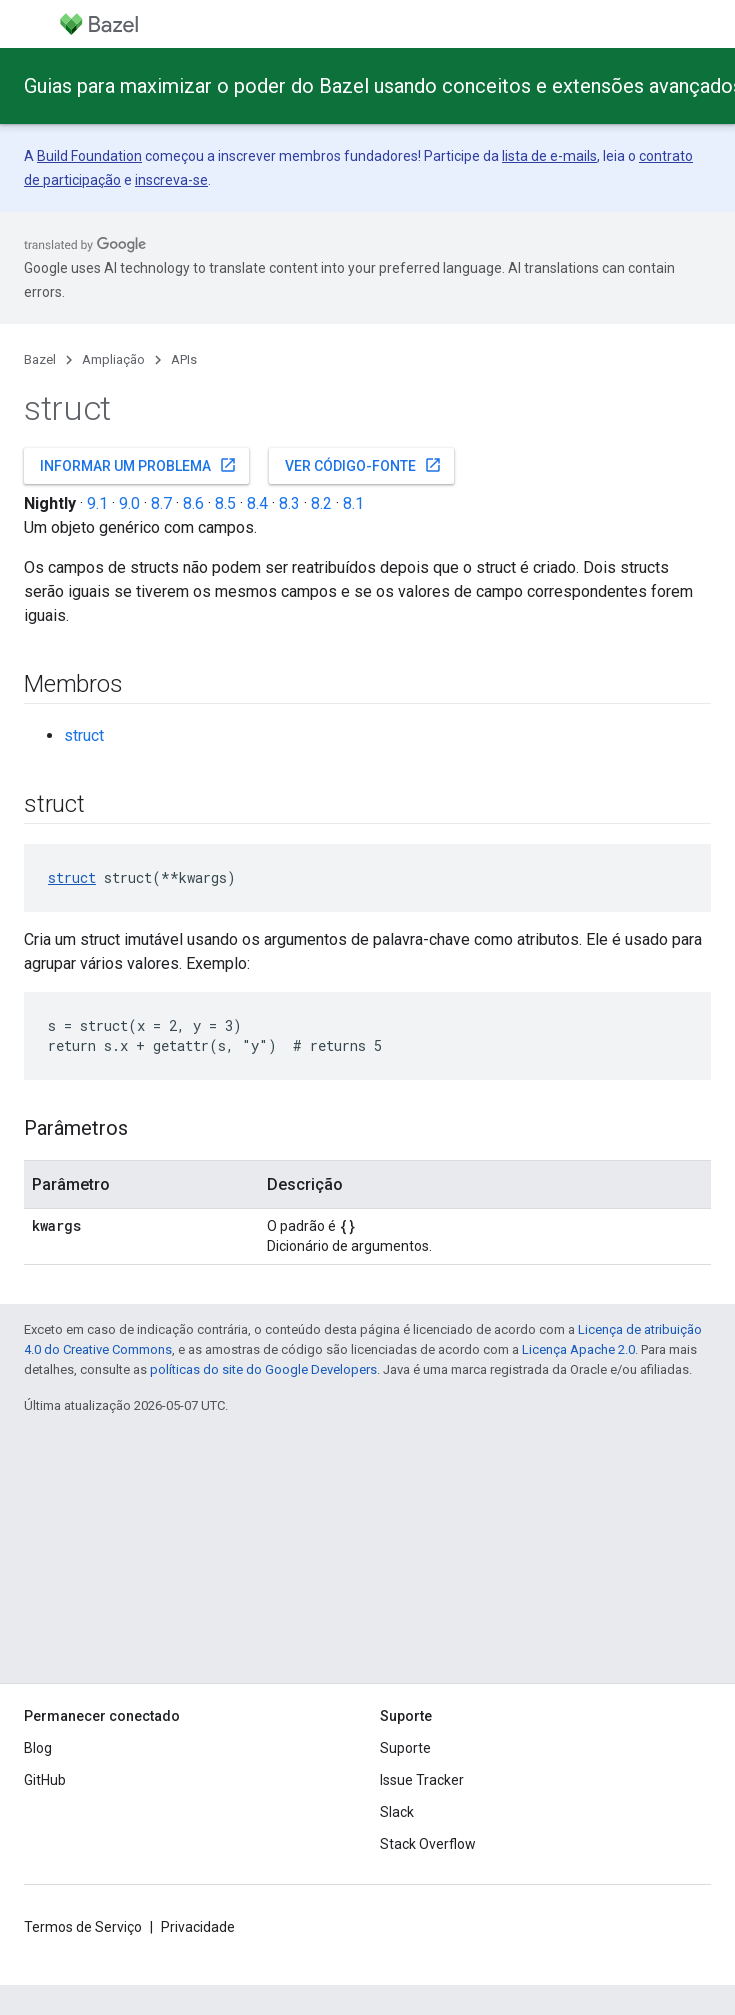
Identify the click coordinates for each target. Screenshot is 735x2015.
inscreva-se (171, 180)
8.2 (321, 503)
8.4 (257, 503)
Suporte (405, 1748)
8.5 (225, 503)
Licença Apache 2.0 (578, 1349)
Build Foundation (89, 156)
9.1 (97, 503)
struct (84, 735)
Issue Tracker (422, 1780)
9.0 (129, 503)
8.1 (353, 503)
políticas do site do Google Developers (263, 1369)
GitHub (45, 1780)
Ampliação (113, 359)
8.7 (161, 503)
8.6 (193, 503)
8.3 (289, 503)
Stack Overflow (428, 1844)
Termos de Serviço (83, 1927)
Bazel (40, 359)
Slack (397, 1812)
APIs (184, 359)
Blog (38, 1748)
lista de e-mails (549, 156)
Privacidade (198, 1927)
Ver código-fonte (363, 465)
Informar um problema (138, 465)
